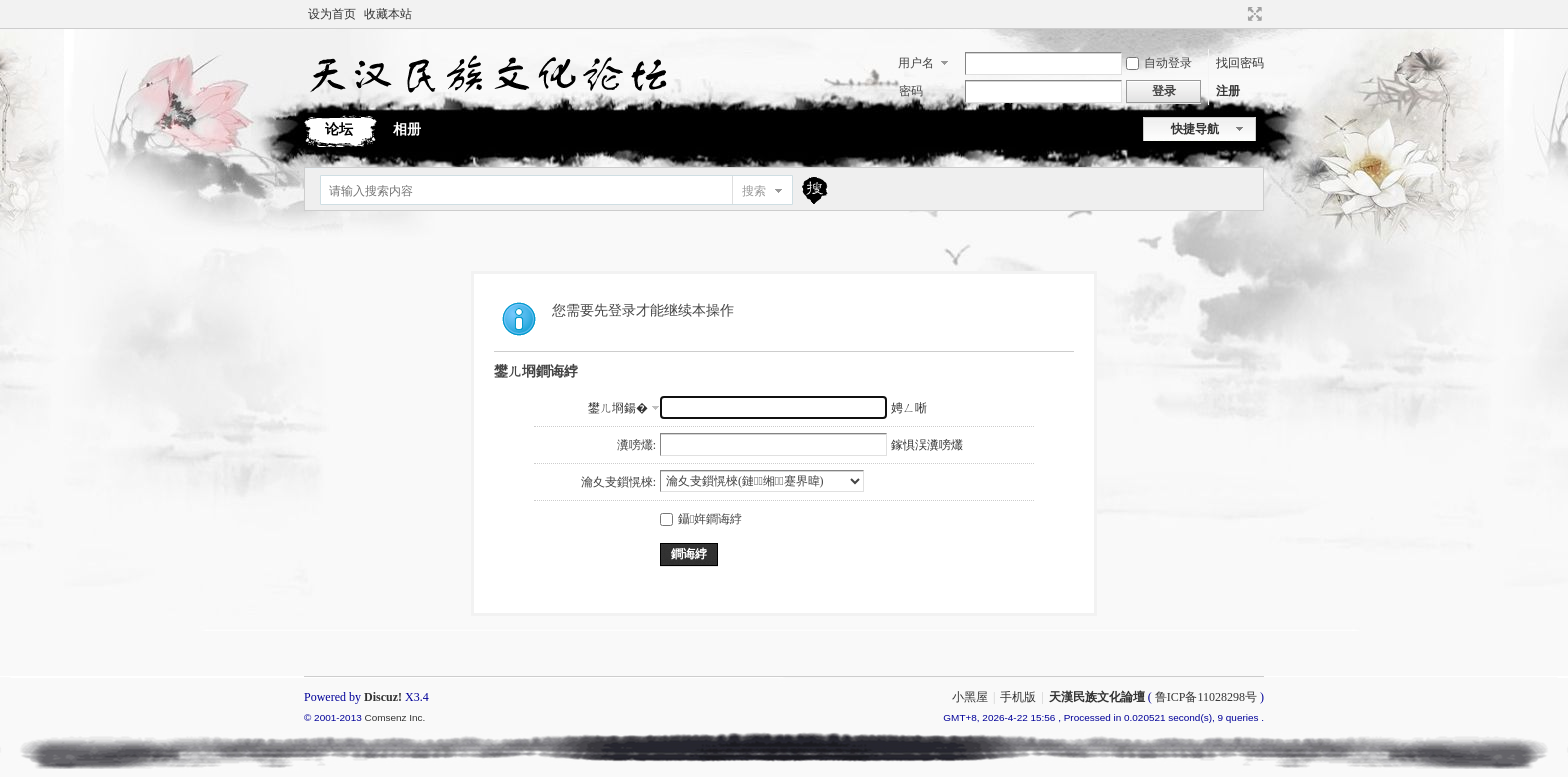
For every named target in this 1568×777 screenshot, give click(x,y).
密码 (911, 91)
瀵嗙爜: (636, 445)
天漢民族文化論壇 (1097, 697)
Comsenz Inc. (394, 717)
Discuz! (383, 697)
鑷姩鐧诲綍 (701, 519)
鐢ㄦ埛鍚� (618, 408)
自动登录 (1159, 63)
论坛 (339, 129)
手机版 (1018, 697)
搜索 (754, 191)
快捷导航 (1195, 129)
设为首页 (332, 14)
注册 (1228, 91)
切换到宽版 (1252, 14)
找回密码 (1240, 63)
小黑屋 (970, 697)
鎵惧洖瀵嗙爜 (927, 445)
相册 (407, 129)
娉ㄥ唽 (909, 408)
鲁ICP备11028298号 (1206, 697)
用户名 (916, 63)
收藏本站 (388, 14)
